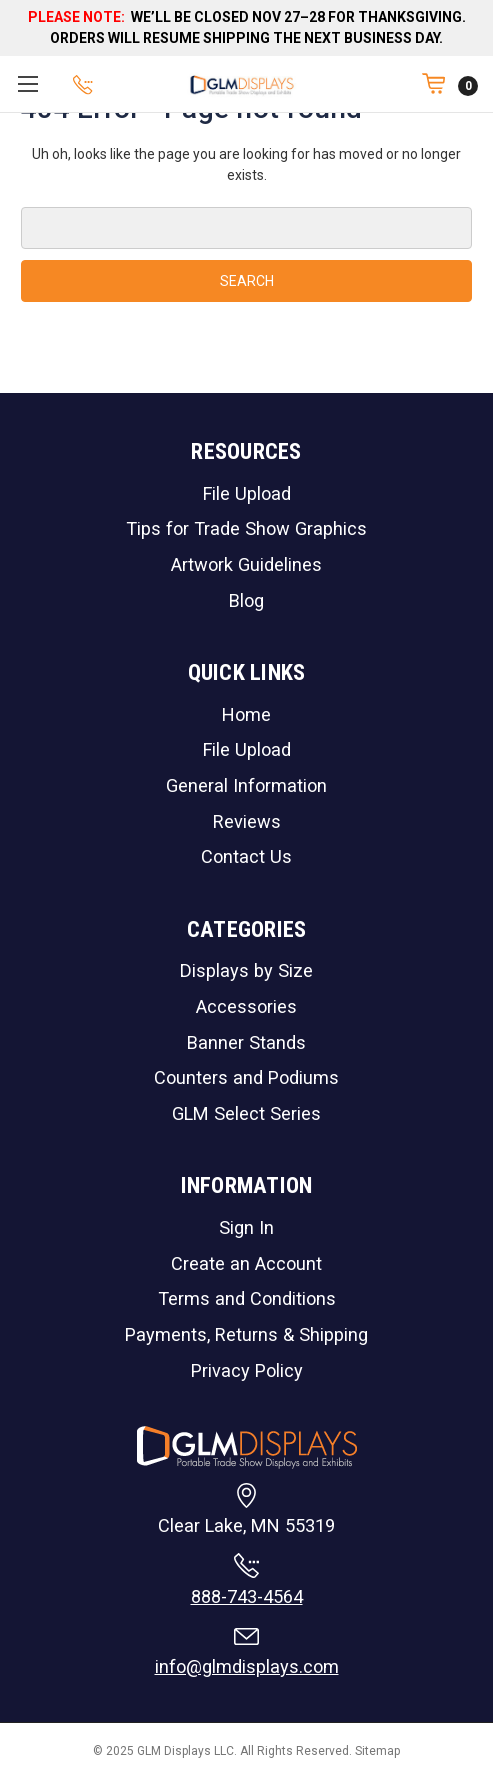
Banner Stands (246, 1042)
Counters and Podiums (246, 1077)
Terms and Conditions (247, 1298)
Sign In (246, 1227)
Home (246, 714)
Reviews (247, 821)
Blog (246, 600)
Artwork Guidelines (246, 564)
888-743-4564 (247, 1596)
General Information (246, 785)
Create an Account (246, 1263)
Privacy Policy (247, 1370)
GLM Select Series (246, 1113)
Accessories (246, 1006)
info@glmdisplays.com (247, 1666)
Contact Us (246, 856)
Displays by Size (246, 970)
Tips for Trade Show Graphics (246, 528)
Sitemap (377, 1751)
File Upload (247, 493)
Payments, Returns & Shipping (246, 1334)
